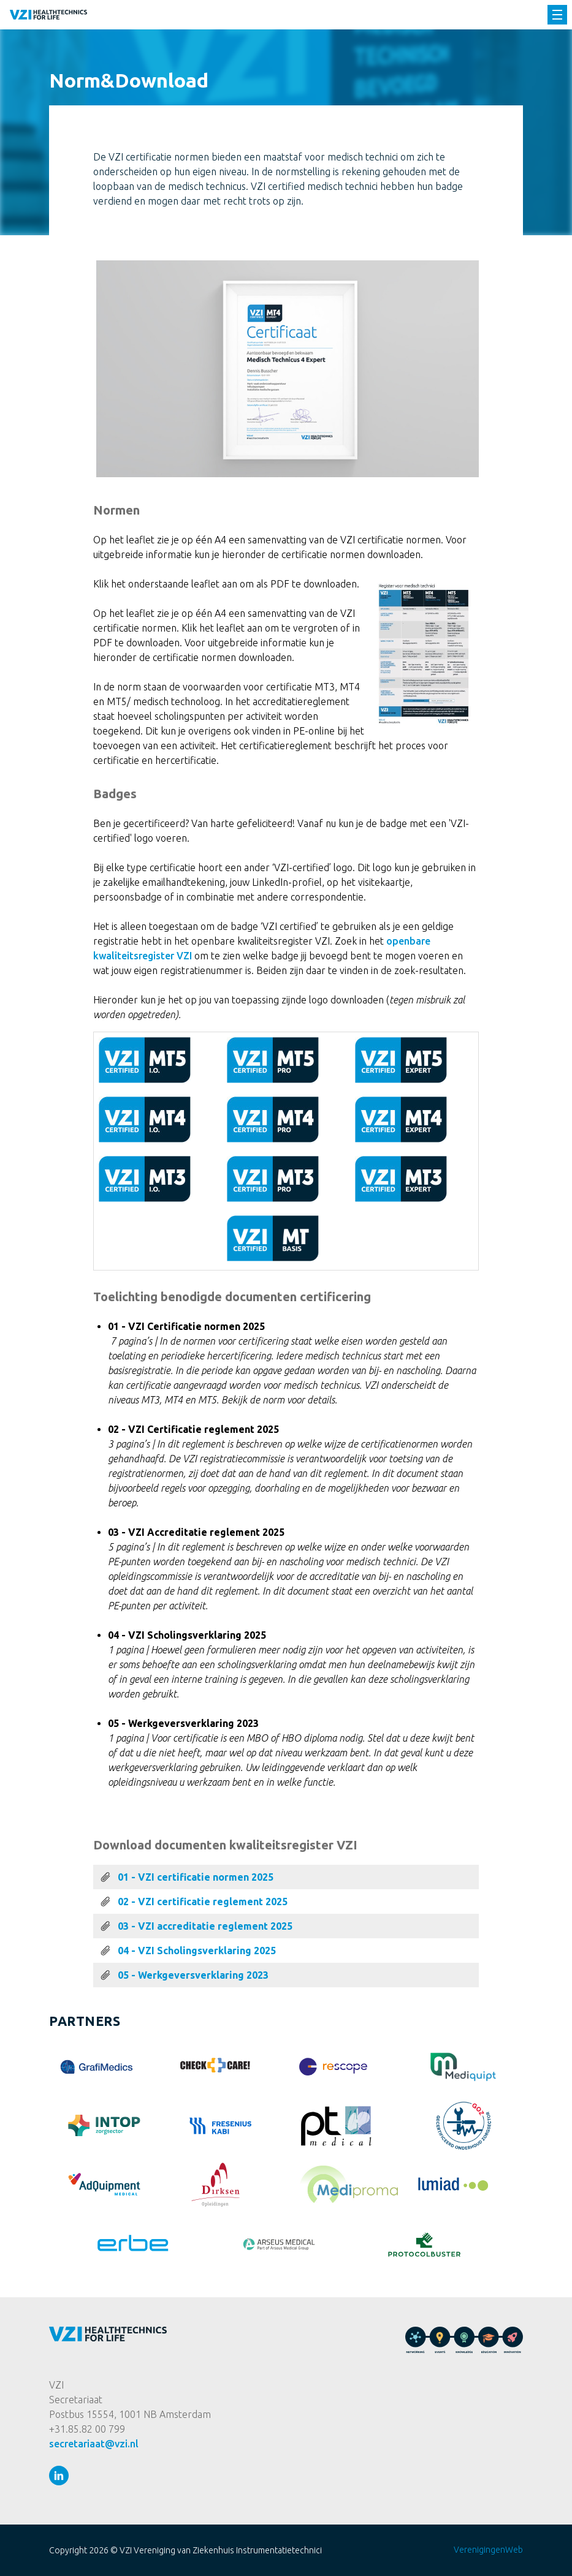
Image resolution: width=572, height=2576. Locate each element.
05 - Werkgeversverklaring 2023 (193, 1975)
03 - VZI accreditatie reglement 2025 (205, 1926)
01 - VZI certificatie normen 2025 (195, 1877)
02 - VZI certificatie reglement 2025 (203, 1901)
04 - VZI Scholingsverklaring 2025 (197, 1950)
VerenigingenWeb (488, 2550)
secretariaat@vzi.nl (94, 2443)
